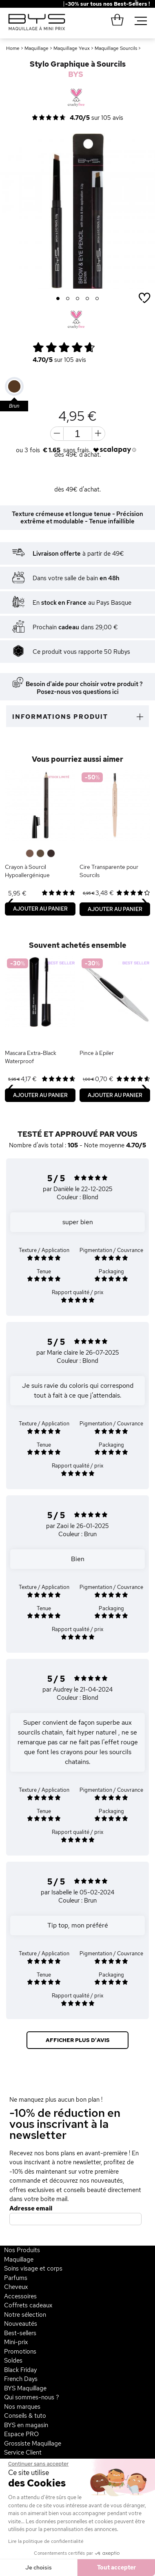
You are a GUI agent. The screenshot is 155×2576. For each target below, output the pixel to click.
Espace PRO (21, 2434)
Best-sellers (20, 2333)
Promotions (20, 2351)
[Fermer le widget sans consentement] (38, 2464)
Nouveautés (20, 2324)
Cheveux (16, 2287)
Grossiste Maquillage (32, 2443)
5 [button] (97, 299)
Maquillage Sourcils (116, 48)
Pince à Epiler (97, 1053)
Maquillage (36, 48)
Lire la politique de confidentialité (46, 2541)
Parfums (15, 2278)
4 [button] (87, 299)
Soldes (13, 2360)
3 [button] (77, 299)
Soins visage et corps (33, 2268)
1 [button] (58, 299)
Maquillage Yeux (71, 48)
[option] (77, 211)
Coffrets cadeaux (28, 2305)
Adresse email (30, 2208)
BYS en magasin (26, 2425)
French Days (21, 2379)
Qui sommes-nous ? (31, 2397)
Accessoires (20, 2296)
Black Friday (20, 2370)
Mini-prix (16, 2342)
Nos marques (22, 2407)
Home (13, 48)
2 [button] (67, 299)
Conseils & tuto (25, 2416)
